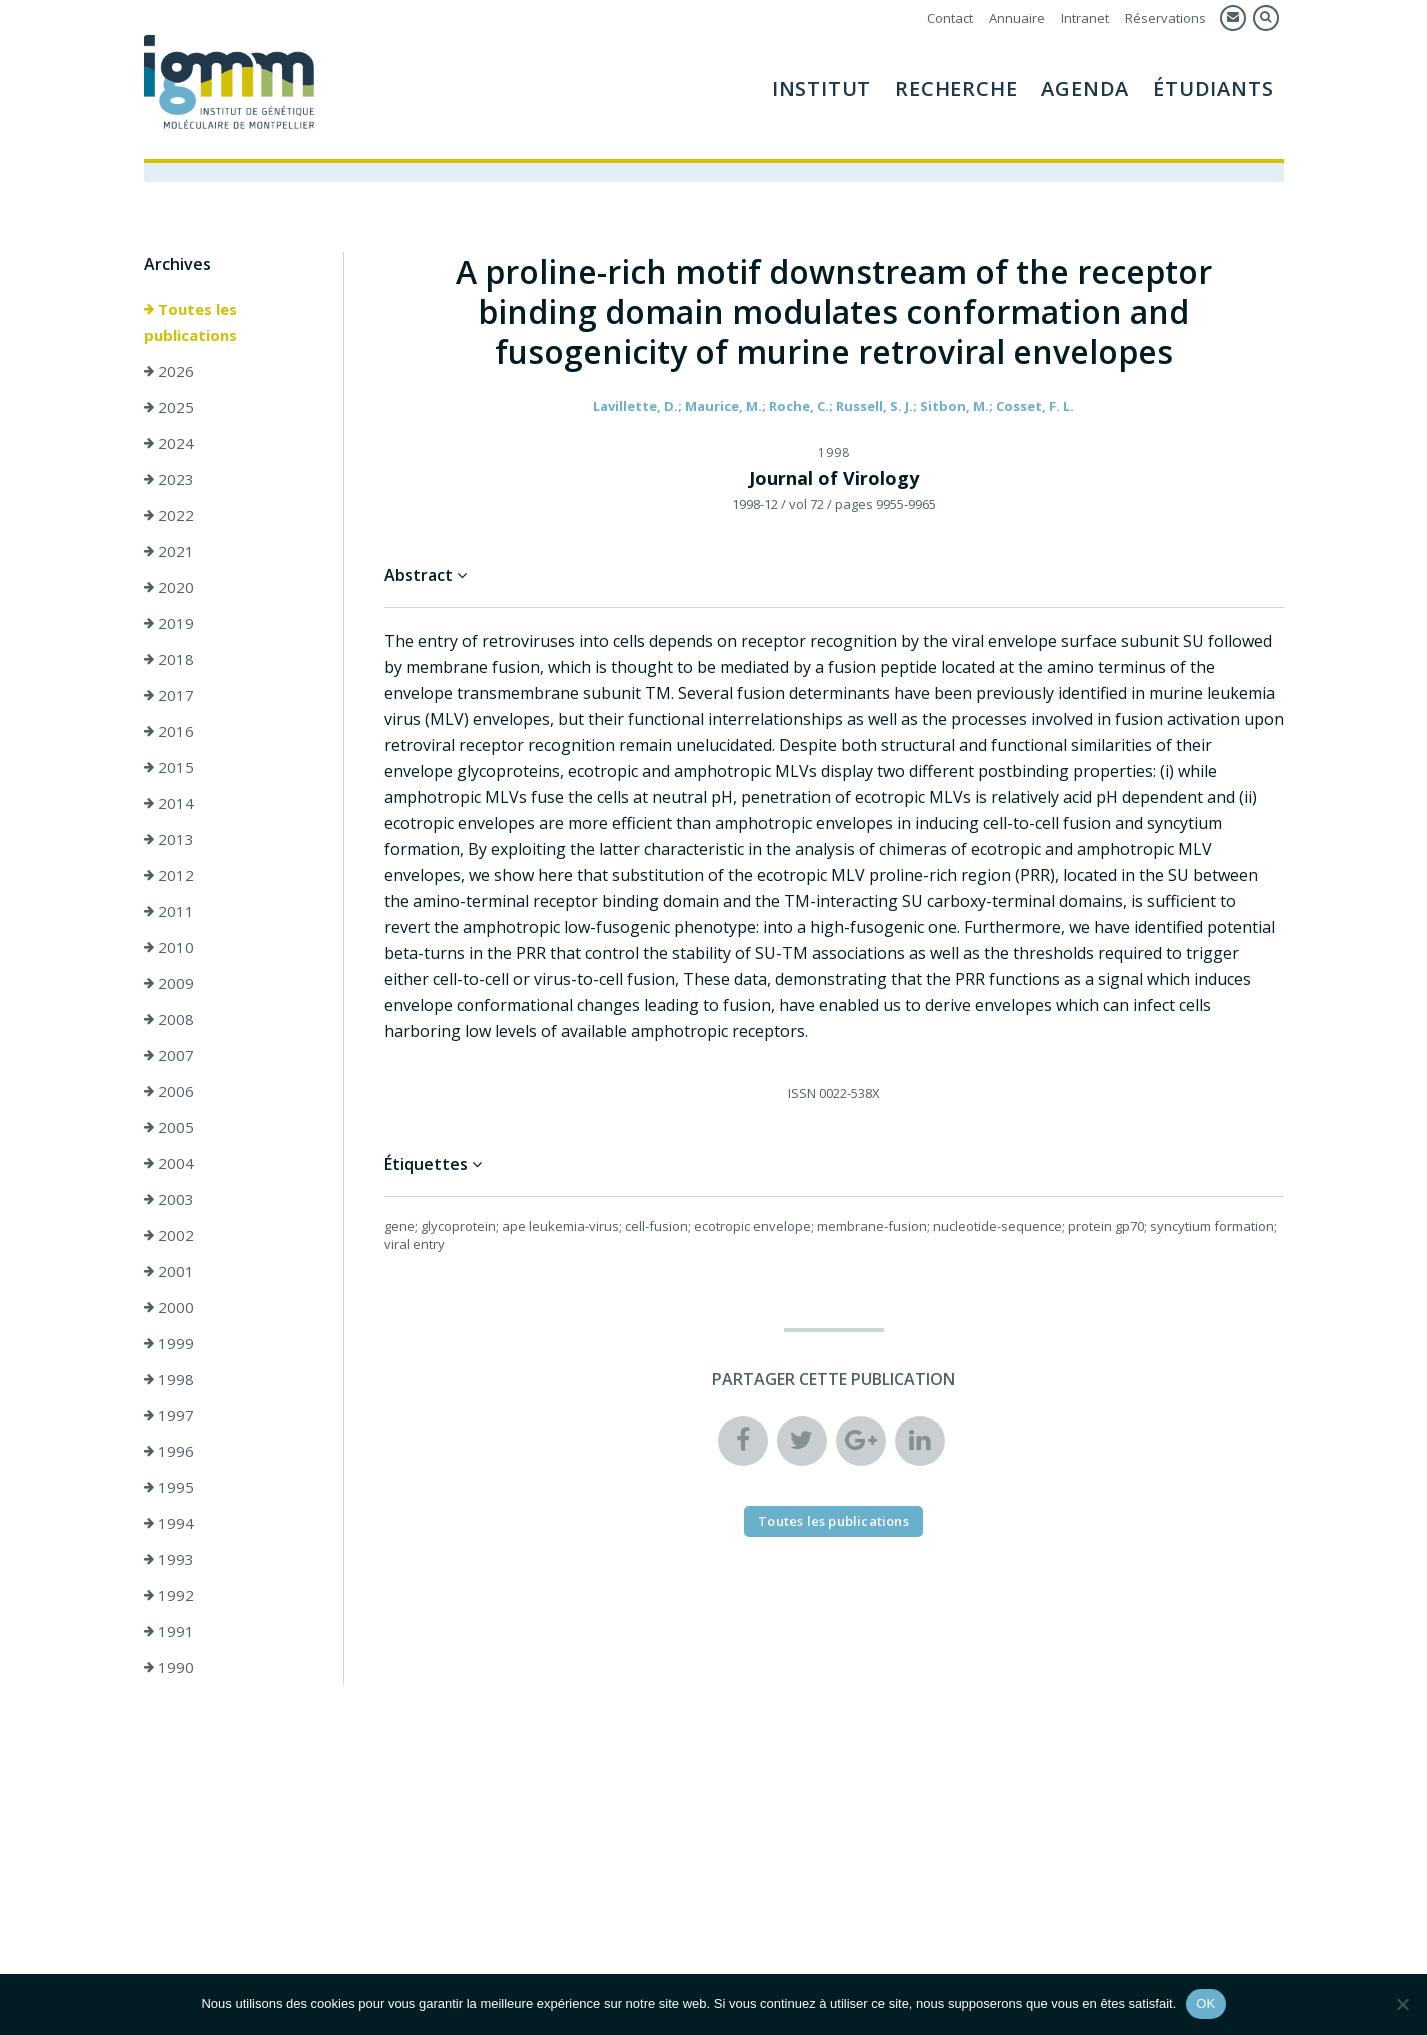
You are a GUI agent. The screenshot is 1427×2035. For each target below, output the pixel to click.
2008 (169, 1019)
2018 (169, 659)
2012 (169, 875)
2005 (169, 1127)
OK (1205, 2003)
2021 (169, 551)
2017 (169, 695)
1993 (169, 1559)
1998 (169, 1379)
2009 (169, 983)
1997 (169, 1415)
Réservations (1165, 18)
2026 (169, 371)
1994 (169, 1523)
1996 (169, 1451)
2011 (169, 911)
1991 (169, 1631)
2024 (169, 443)
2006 (169, 1091)
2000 (169, 1307)
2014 (169, 803)
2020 (169, 587)
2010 (169, 947)
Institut (821, 88)
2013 (169, 839)
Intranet (1085, 18)
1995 (169, 1487)
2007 (169, 1055)
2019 (169, 623)
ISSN (802, 1093)
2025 (169, 407)
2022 (169, 515)
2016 (169, 731)
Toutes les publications (190, 322)
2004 (169, 1163)
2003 (169, 1199)
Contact (950, 18)
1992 (169, 1595)
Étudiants (1213, 88)
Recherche (956, 88)
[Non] (1402, 2004)
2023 (169, 479)
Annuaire (1017, 18)
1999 (169, 1343)
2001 (169, 1271)
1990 (169, 1667)
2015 (169, 767)
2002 (169, 1235)
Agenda (1085, 88)
